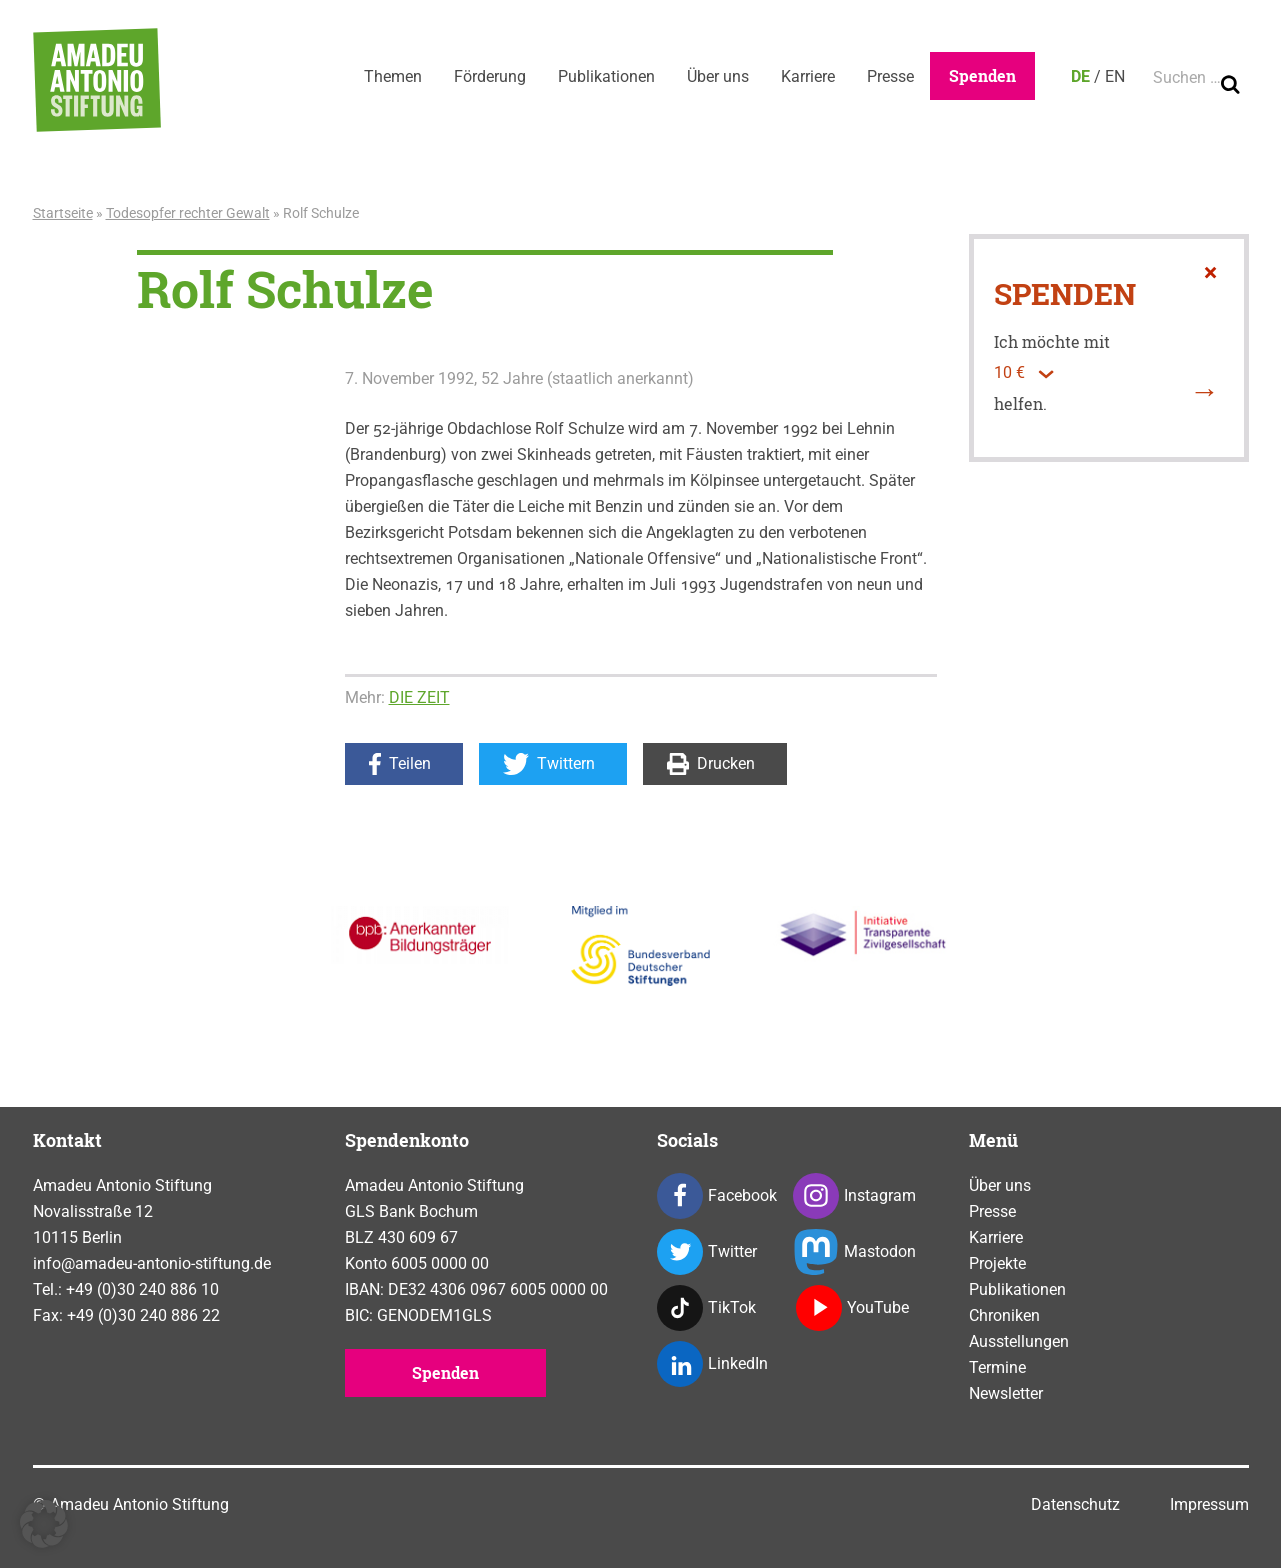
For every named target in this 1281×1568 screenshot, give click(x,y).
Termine (997, 1367)
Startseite (63, 213)
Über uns (718, 76)
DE (1080, 76)
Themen (393, 76)
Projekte (997, 1263)
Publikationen (606, 76)
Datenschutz (1075, 1504)
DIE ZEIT (419, 697)
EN (1115, 76)
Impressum (1209, 1504)
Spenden (982, 75)
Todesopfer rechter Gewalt (188, 213)
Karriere (808, 76)
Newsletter (1006, 1393)
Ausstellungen (1019, 1341)
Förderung (490, 76)
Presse (890, 76)
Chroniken (1004, 1315)
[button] (44, 1524)
